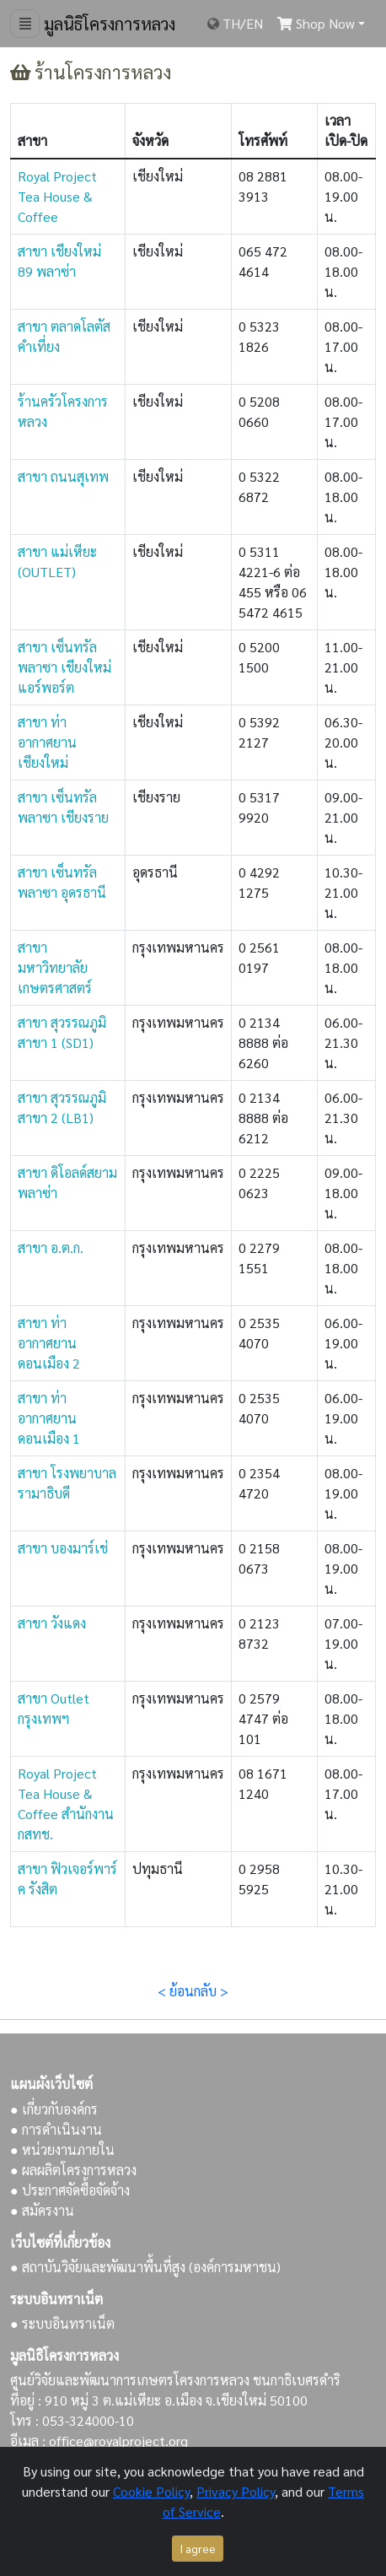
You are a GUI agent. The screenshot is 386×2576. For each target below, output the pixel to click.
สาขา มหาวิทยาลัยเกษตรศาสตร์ (55, 967)
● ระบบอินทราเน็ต (62, 2323)
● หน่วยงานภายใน (62, 2149)
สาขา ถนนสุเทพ (63, 476)
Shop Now (316, 23)
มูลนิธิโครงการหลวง (107, 24)
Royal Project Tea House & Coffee (57, 196)
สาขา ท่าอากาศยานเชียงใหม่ (47, 742)
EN (254, 23)
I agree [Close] (198, 2548)
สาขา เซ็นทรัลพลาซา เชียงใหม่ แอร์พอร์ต (64, 667)
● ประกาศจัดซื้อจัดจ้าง (70, 2190)
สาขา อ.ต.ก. (50, 1247)
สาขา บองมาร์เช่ (63, 1548)
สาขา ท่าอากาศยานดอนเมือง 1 (49, 1418)
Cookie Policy (151, 2491)
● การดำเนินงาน (56, 2129)
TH (231, 23)
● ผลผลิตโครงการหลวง (73, 2170)
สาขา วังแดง (52, 1623)
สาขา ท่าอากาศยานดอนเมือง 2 (49, 1343)
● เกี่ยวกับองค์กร (54, 2109)
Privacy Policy (235, 2491)
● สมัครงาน (42, 2210)
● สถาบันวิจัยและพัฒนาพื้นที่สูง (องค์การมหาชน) (145, 2267)
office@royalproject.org (118, 2440)
